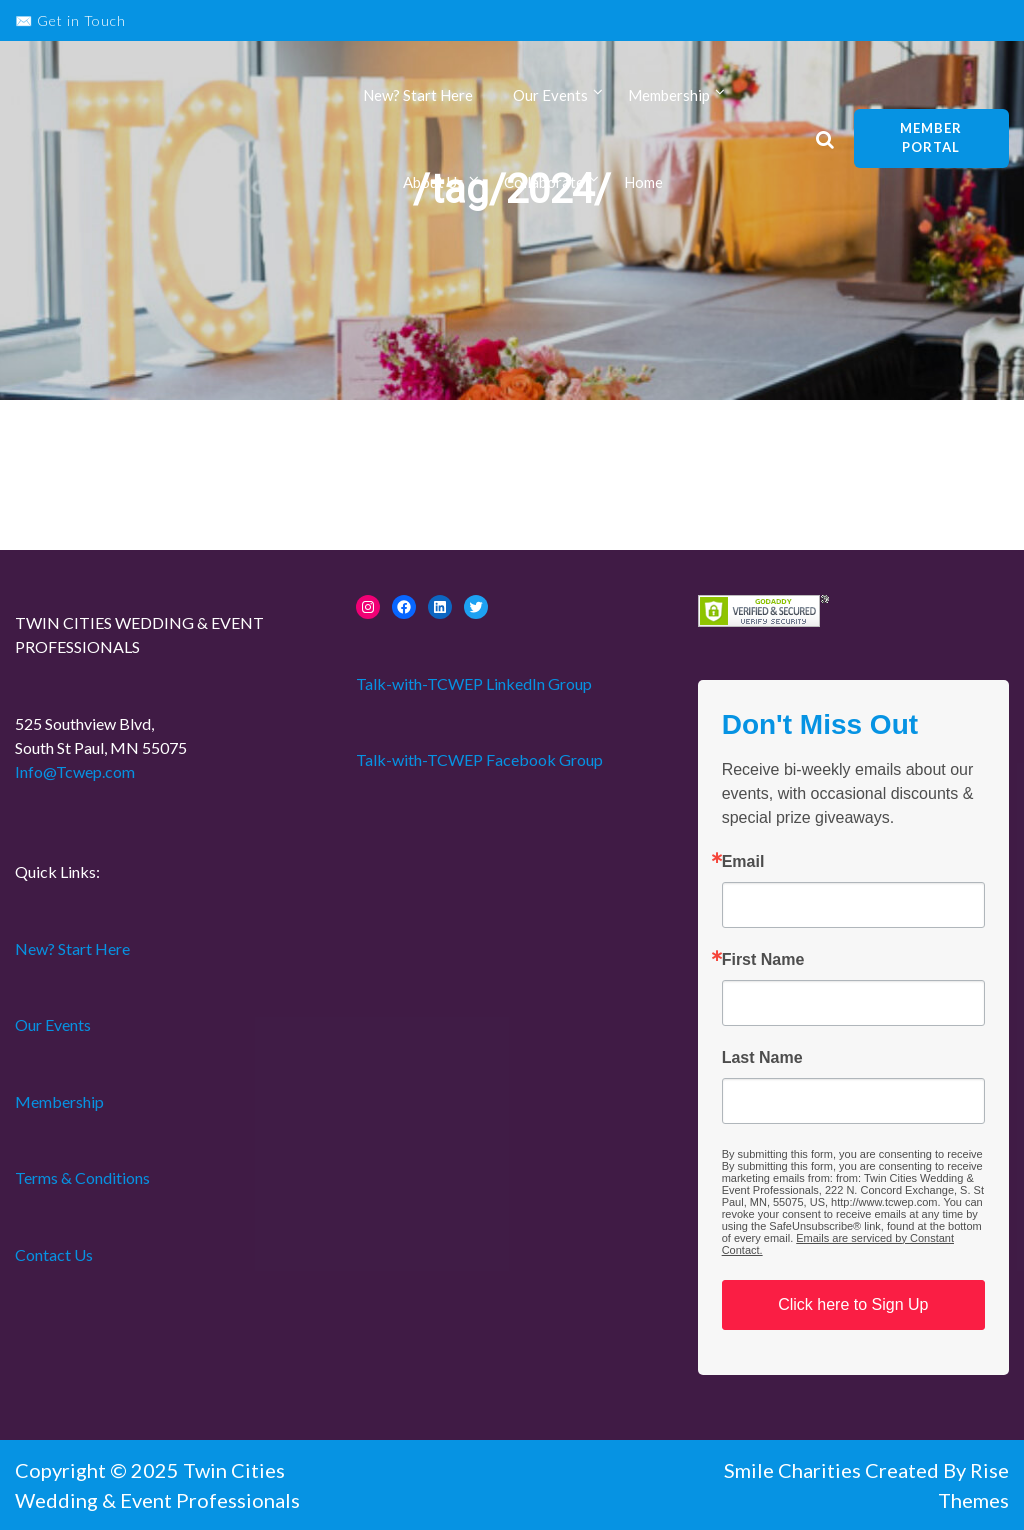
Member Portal (931, 141)
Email (743, 862)
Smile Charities (794, 1470)
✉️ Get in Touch (70, 20)
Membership (669, 98)
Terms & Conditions (82, 1177)
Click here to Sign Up (853, 1304)
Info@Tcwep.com (75, 771)
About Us (433, 188)
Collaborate (544, 188)
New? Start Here (418, 98)
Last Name (762, 1058)
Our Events (550, 98)
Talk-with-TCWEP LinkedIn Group (474, 683)
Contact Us (54, 1254)
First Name (763, 960)
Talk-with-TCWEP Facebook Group (479, 759)
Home (643, 188)
